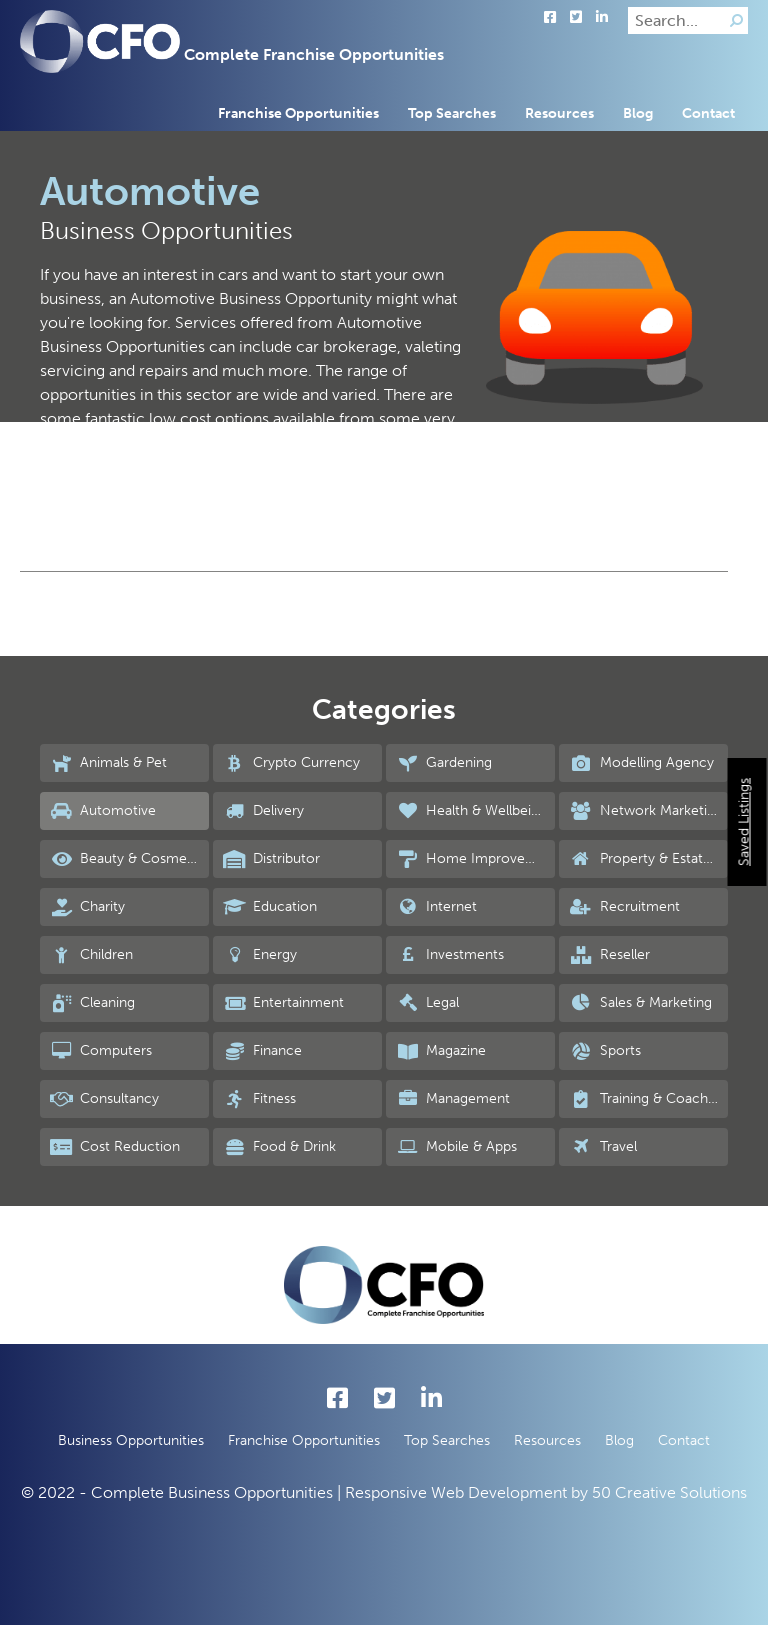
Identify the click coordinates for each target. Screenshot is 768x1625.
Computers (101, 1051)
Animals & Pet (108, 763)
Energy (260, 955)
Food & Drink (279, 1147)
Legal (427, 1003)
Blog (638, 113)
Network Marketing (645, 811)
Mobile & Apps (456, 1147)
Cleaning (92, 1003)
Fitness (259, 1099)
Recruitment (624, 907)
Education (270, 907)
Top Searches (452, 113)
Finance (262, 1051)
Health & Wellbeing (471, 811)
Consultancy (104, 1099)
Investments (450, 955)
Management (453, 1099)
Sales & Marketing (640, 1003)
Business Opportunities (131, 1440)
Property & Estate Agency (648, 859)
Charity (87, 907)
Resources (559, 113)
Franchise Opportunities (298, 113)
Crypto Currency (291, 763)
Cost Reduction (115, 1147)
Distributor (271, 859)
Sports (604, 1051)
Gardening (444, 763)
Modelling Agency (641, 763)
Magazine (441, 1051)
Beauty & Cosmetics (129, 859)
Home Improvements (475, 859)
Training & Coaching (647, 1099)
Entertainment (283, 1003)
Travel (602, 1147)
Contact (708, 113)
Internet (436, 907)
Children (91, 955)
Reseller (609, 955)
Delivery (263, 811)
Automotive (103, 811)
